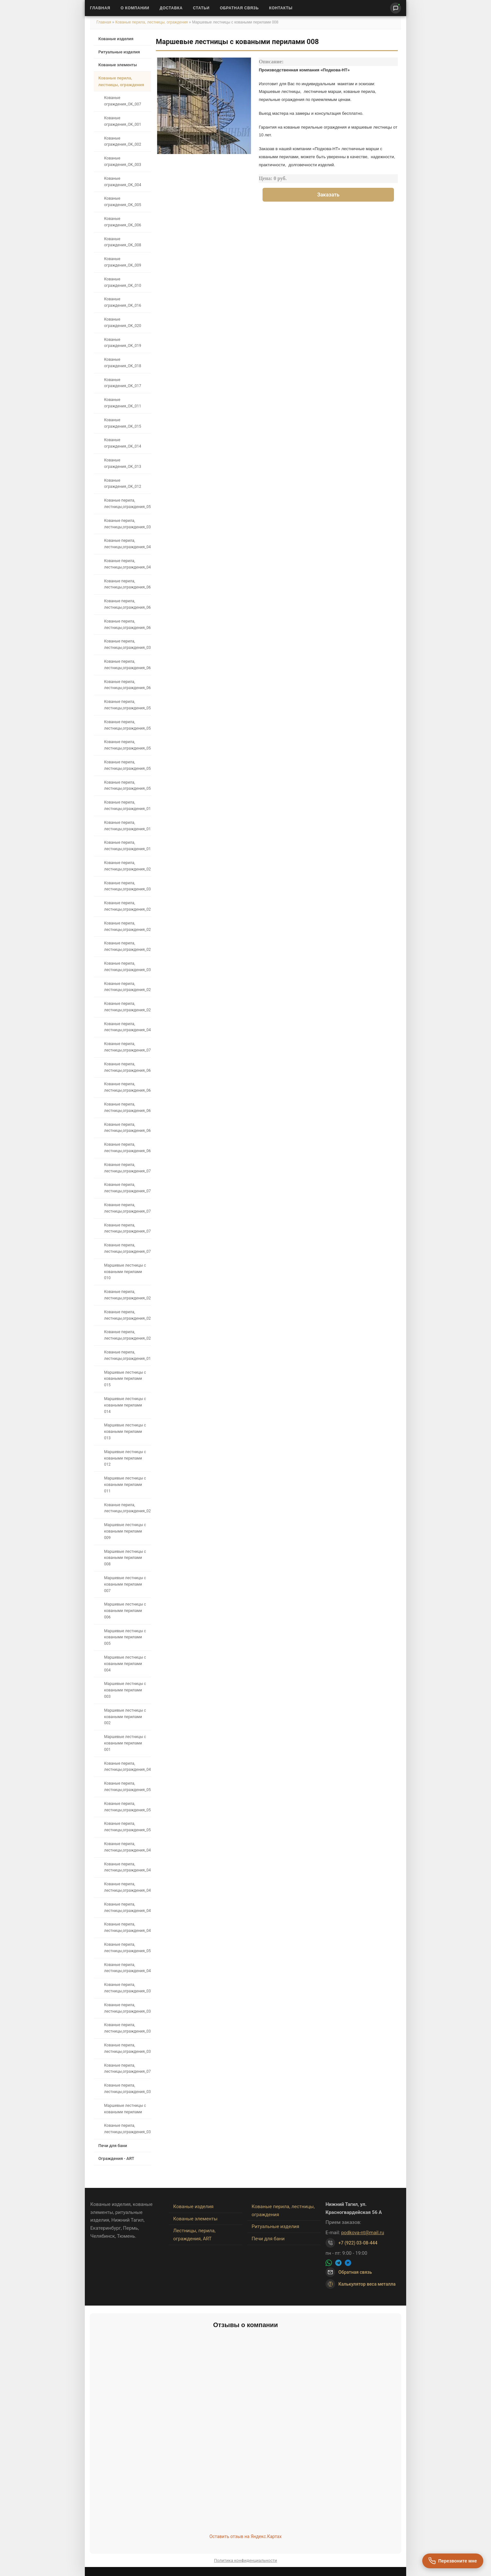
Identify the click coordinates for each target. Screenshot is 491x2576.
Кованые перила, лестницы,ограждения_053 (127, 1947)
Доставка (171, 8)
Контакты (280, 8)
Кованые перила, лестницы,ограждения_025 (127, 1315)
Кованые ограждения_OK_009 (122, 262)
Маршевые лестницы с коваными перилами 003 (125, 1690)
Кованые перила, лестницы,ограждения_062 (127, 624)
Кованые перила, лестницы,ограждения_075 (127, 1187)
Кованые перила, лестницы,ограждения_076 (127, 1167)
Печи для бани (112, 2145)
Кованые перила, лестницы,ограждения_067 (127, 1107)
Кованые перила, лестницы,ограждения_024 (127, 1335)
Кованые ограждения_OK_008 (122, 242)
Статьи (201, 8)
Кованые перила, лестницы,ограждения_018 (127, 845)
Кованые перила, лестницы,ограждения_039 (127, 523)
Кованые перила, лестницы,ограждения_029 (127, 986)
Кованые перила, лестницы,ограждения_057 (127, 503)
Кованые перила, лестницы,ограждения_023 (127, 946)
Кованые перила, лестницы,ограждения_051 (127, 1806)
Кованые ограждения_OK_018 (122, 362)
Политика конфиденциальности (245, 2560)
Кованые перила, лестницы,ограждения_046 (127, 1887)
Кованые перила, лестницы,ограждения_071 (127, 2068)
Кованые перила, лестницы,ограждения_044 (127, 1967)
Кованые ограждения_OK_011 (122, 402)
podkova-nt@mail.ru (362, 2232)
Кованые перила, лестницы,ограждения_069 (127, 1147)
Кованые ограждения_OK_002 (122, 141)
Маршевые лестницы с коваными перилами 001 (125, 1743)
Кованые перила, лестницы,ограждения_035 (127, 2128)
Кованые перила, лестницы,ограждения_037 (127, 1987)
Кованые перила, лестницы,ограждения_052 (127, 1786)
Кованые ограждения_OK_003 (122, 161)
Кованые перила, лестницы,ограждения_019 (127, 1355)
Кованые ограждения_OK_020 (122, 322)
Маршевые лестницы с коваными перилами (125, 2108)
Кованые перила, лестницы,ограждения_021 (127, 906)
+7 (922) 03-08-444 (358, 2242)
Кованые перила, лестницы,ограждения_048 (127, 1027)
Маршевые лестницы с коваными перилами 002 (125, 1716)
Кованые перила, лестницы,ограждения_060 (127, 684)
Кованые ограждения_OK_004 (122, 181)
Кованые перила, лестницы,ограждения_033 (127, 2028)
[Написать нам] (395, 8)
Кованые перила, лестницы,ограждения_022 (127, 926)
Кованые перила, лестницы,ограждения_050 (127, 1826)
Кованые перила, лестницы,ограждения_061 (127, 664)
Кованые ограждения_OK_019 (122, 342)
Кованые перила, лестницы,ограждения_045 (127, 1907)
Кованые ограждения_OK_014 (122, 443)
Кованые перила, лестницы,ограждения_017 (127, 825)
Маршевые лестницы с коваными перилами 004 (125, 1663)
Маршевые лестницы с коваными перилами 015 (125, 1379)
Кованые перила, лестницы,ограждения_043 (127, 1927)
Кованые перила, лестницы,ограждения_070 (127, 1228)
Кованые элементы (117, 64)
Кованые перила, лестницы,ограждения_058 (127, 725)
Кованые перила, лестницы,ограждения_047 (127, 1867)
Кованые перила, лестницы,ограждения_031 (127, 886)
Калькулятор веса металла (361, 2284)
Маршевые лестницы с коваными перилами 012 (125, 1458)
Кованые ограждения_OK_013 (122, 463)
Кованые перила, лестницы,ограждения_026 (127, 1294)
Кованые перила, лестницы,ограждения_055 (127, 765)
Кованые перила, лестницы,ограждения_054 (127, 745)
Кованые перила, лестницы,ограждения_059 (127, 704)
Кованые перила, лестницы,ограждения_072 (127, 1248)
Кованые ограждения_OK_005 (122, 201)
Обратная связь (239, 8)
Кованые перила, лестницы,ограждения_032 (127, 2048)
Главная (100, 8)
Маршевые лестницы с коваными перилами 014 (125, 1405)
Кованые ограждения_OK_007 (122, 101)
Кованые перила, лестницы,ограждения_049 (127, 1847)
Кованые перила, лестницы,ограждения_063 (127, 1067)
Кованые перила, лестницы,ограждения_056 (127, 785)
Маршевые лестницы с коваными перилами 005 (125, 1637)
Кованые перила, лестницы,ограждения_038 (127, 644)
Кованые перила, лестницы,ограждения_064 (127, 1087)
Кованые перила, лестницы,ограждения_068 (127, 1127)
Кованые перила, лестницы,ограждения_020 (127, 865)
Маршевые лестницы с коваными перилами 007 (125, 1584)
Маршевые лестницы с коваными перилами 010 (125, 1271)
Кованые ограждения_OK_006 (122, 221)
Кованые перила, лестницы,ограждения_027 (127, 1508)
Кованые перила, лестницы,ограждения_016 (127, 805)
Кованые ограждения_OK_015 (122, 423)
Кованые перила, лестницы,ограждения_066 (127, 584)
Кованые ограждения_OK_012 (122, 483)
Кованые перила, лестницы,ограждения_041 (127, 564)
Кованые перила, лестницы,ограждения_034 (127, 2008)
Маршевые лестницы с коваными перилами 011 (125, 1484)
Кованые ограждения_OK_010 (122, 282)
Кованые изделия (115, 38)
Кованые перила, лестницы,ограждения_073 (127, 1047)
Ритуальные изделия (119, 52)
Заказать (328, 195)
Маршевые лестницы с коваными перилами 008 (125, 1558)
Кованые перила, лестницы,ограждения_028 (127, 1006)
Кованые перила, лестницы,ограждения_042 (127, 1766)
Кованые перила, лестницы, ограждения (152, 22)
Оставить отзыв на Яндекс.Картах (246, 2536)
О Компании (135, 8)
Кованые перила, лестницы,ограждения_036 (127, 2088)
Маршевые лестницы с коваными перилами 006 (125, 1610)
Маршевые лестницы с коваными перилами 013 (125, 1431)
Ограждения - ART (116, 2158)
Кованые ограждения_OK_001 (122, 121)
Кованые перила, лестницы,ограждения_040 (127, 543)
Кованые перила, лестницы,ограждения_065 (127, 604)
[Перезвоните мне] (452, 2560)
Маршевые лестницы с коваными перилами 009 (125, 1531)
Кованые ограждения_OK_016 (122, 302)
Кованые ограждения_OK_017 (122, 383)
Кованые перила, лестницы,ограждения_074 (127, 1208)
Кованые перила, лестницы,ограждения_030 (127, 966)
